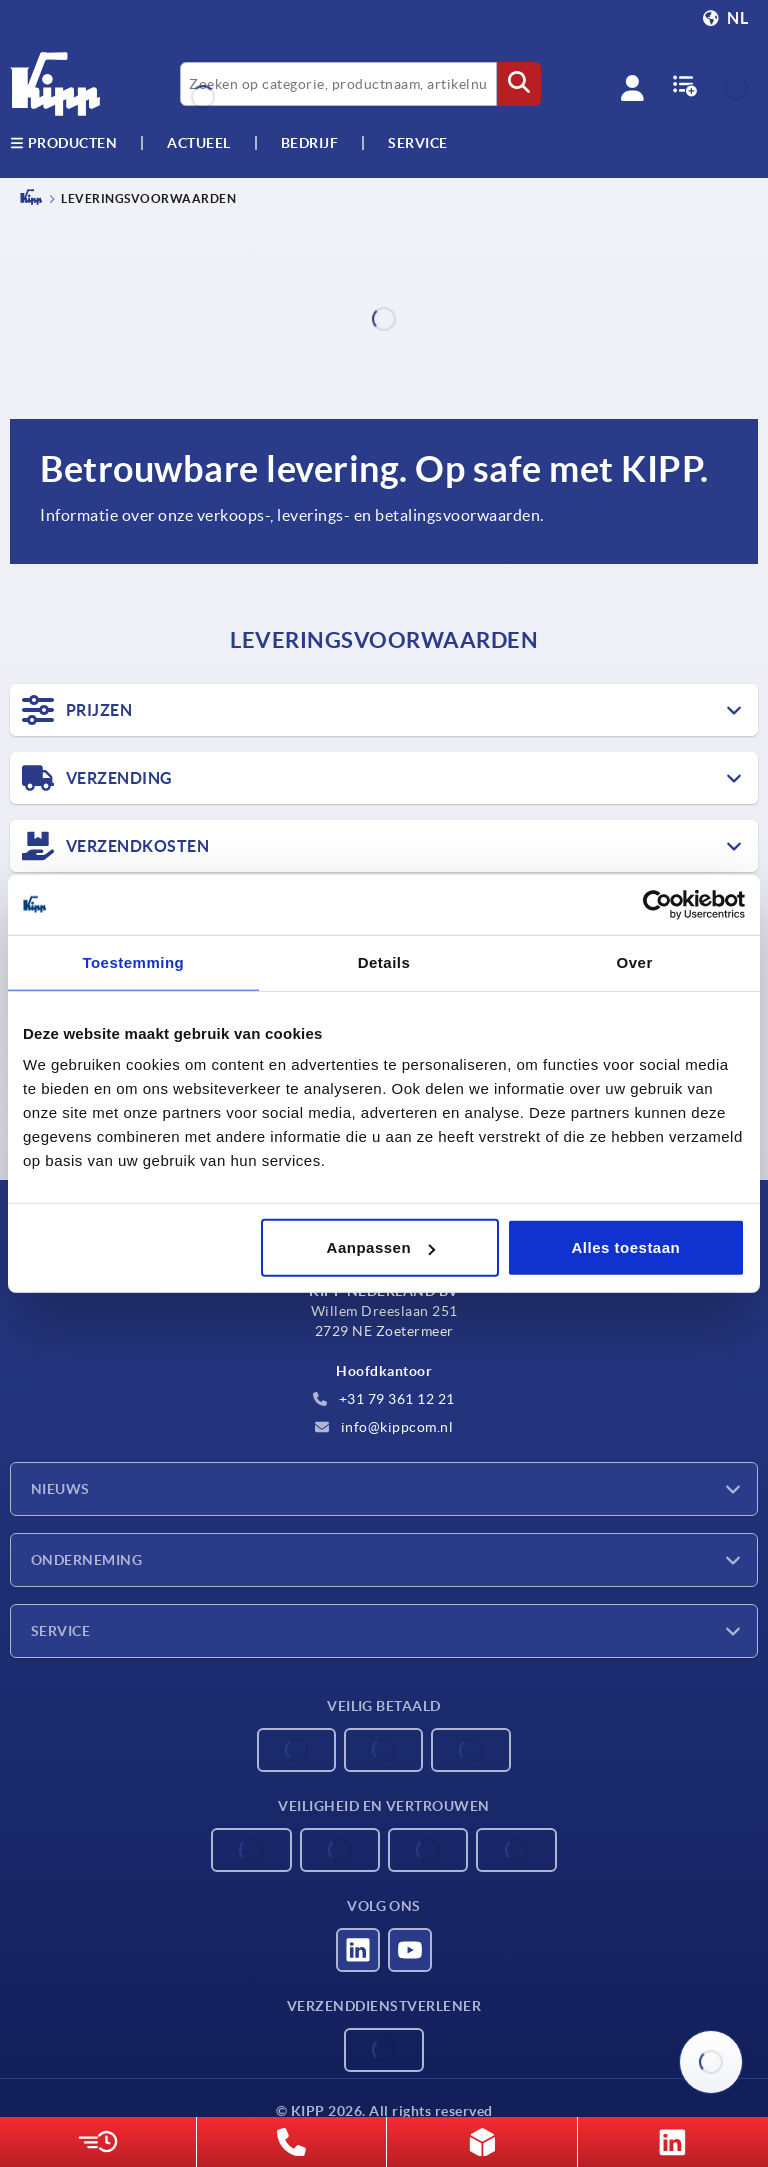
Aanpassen (381, 1247)
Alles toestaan (626, 1247)
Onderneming (86, 1560)
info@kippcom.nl (384, 1427)
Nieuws (60, 1489)
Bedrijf (310, 143)
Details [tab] (384, 961)
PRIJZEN (77, 710)
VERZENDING (97, 778)
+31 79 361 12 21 (384, 1399)
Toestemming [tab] (133, 961)
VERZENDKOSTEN (115, 846)
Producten (63, 143)
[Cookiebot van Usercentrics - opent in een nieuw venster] (657, 904)
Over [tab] (635, 961)
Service (60, 1631)
